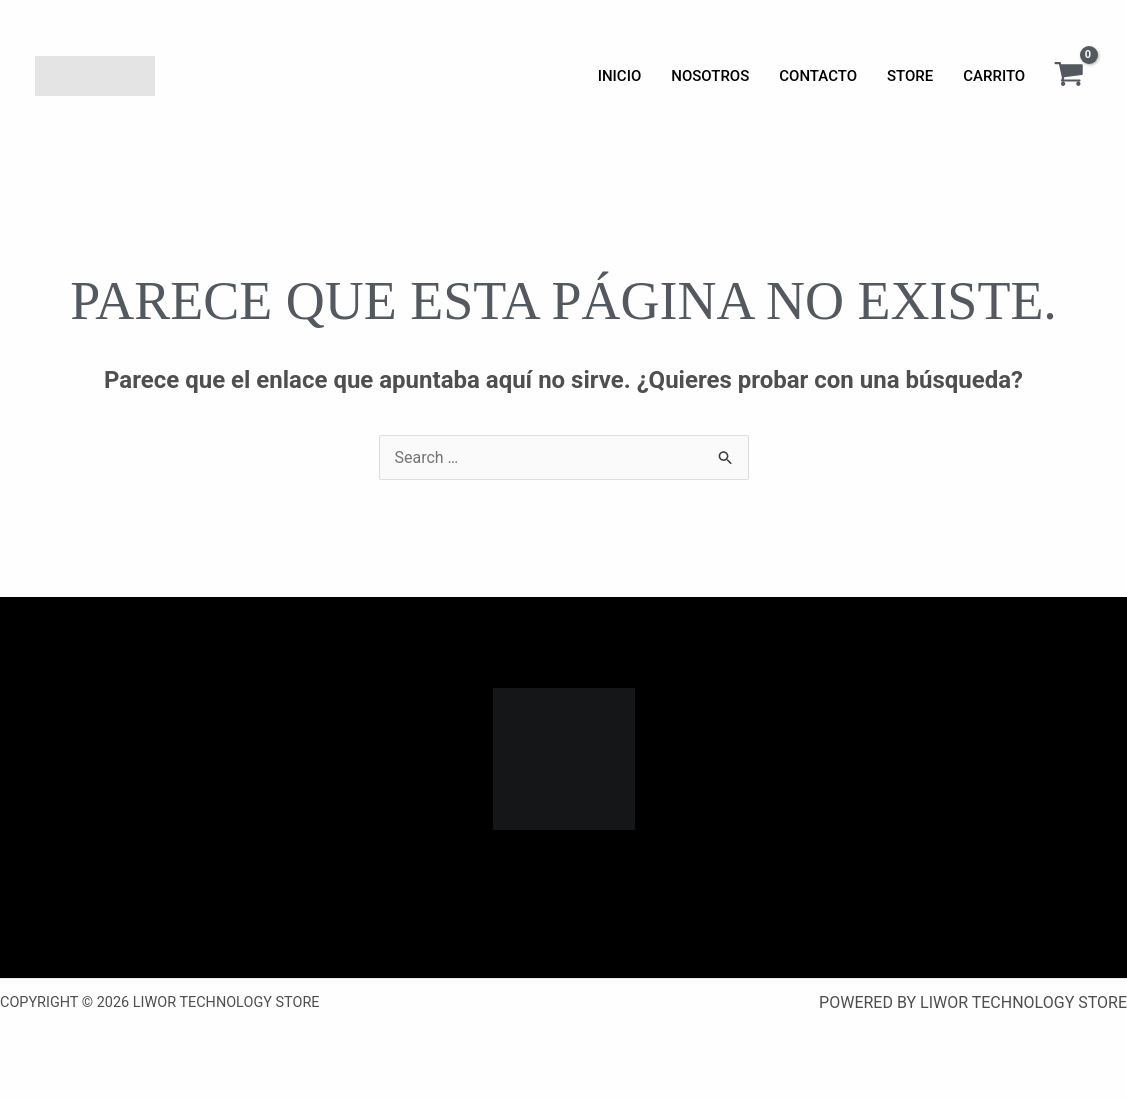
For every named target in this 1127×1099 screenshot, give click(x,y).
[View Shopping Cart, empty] (1068, 76)
